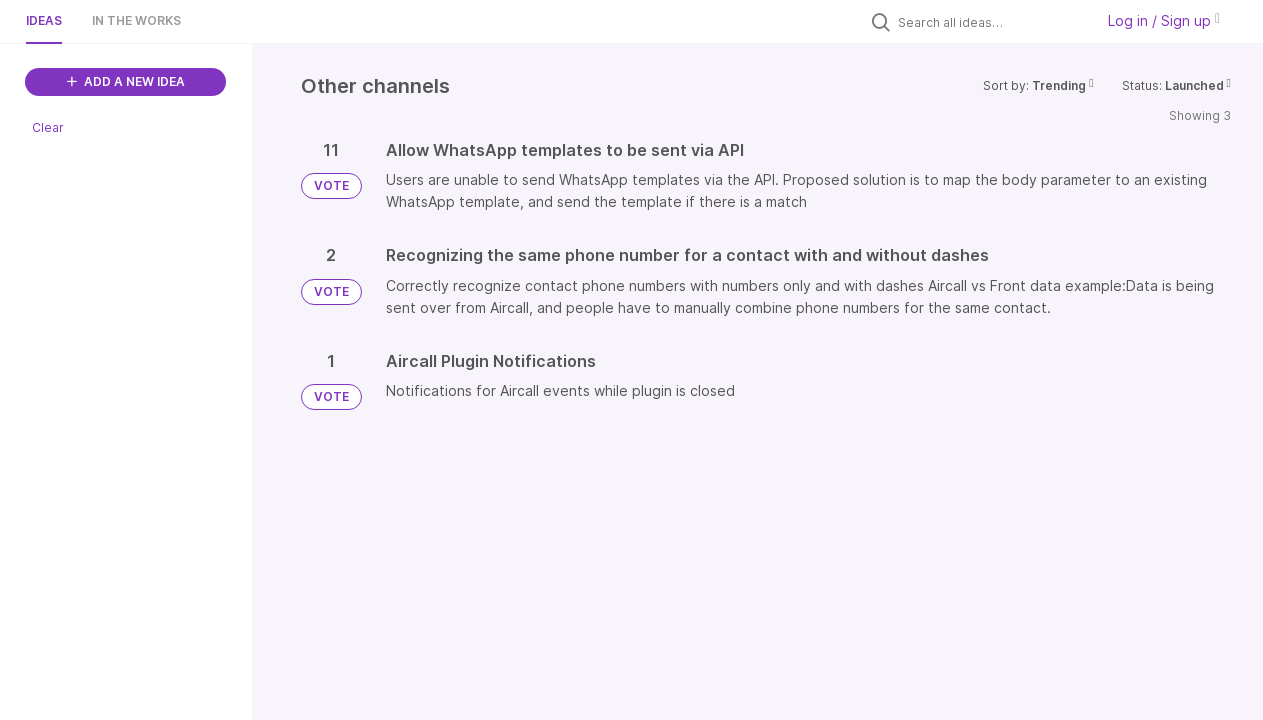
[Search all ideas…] (991, 22)
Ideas (44, 20)
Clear (48, 127)
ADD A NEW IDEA (126, 81)
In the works (136, 20)
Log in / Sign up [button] (1164, 20)
